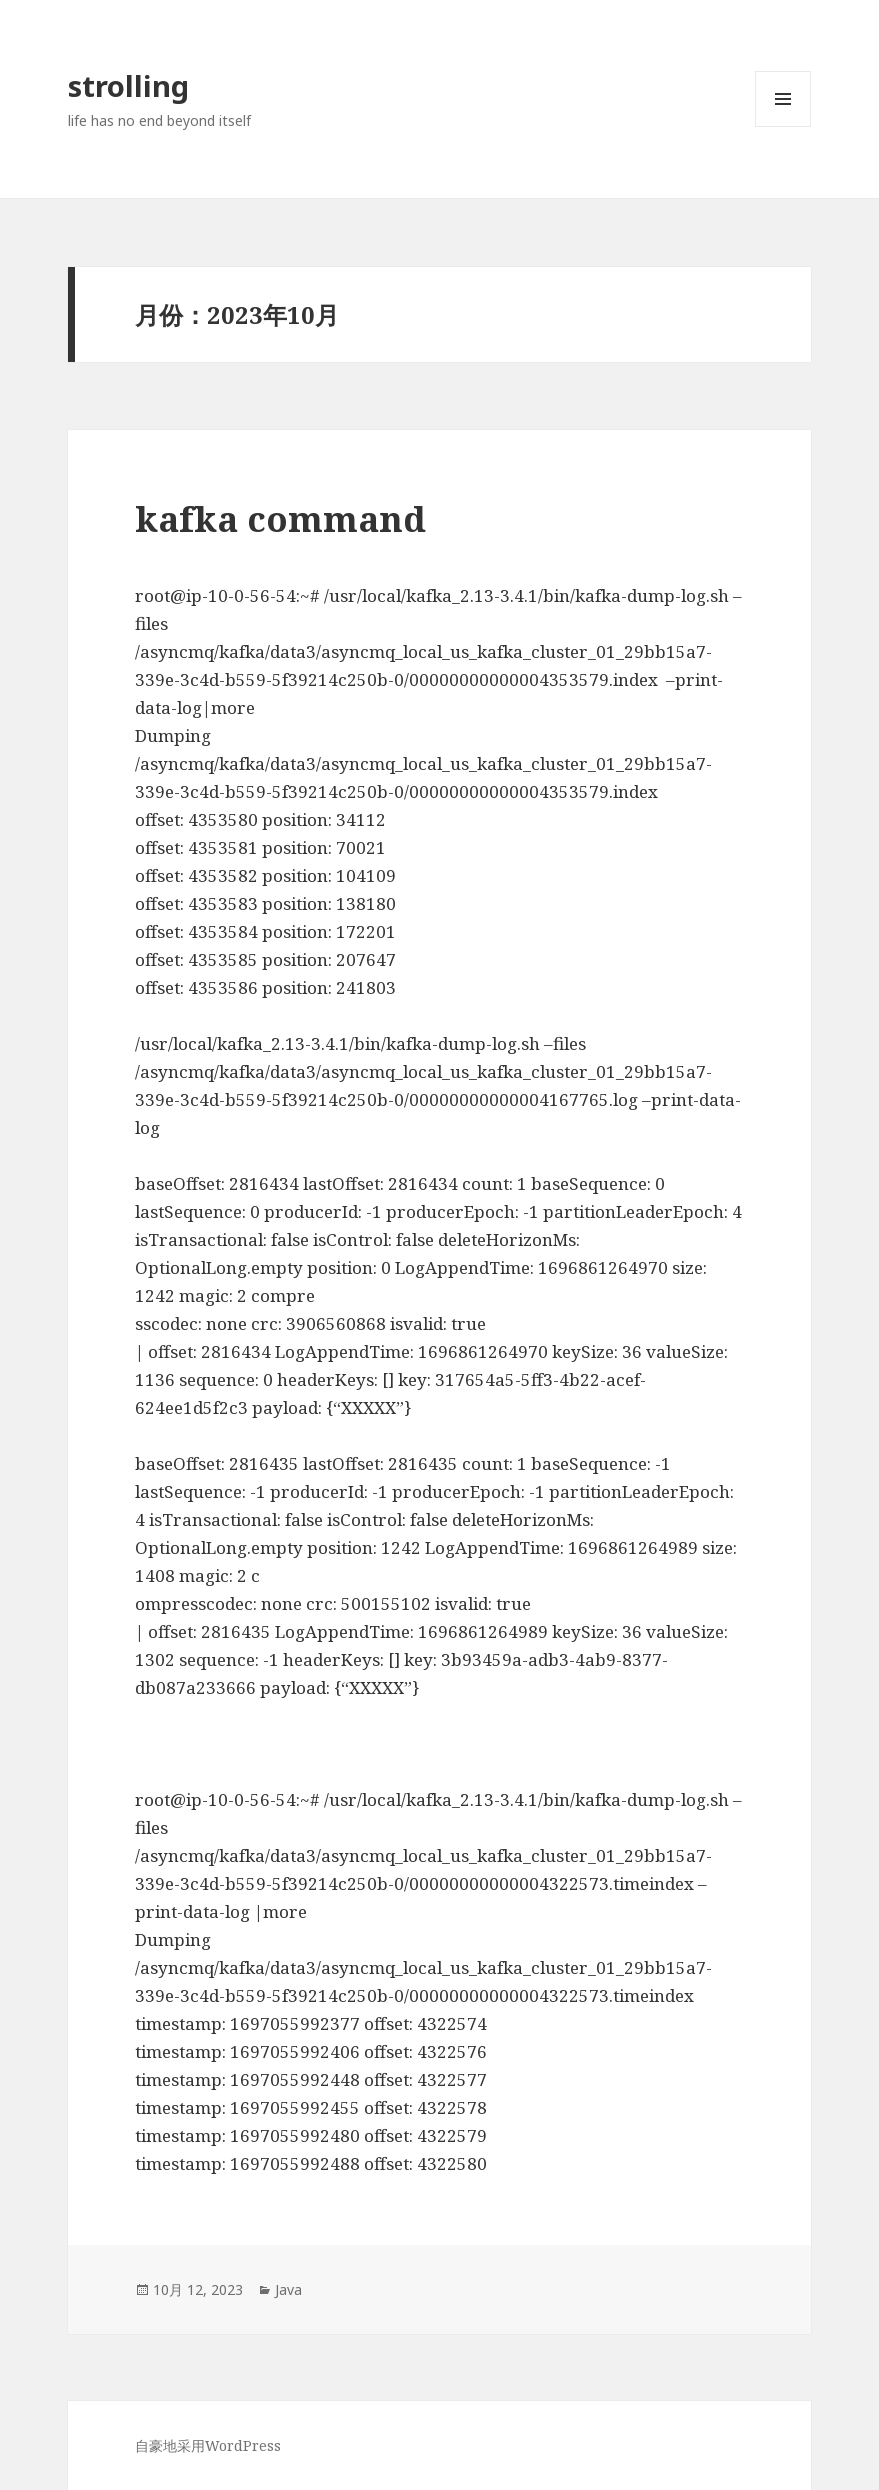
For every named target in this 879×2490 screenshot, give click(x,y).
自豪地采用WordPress (208, 2445)
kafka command (280, 518)
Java (288, 2289)
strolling (128, 85)
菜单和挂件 (783, 126)
